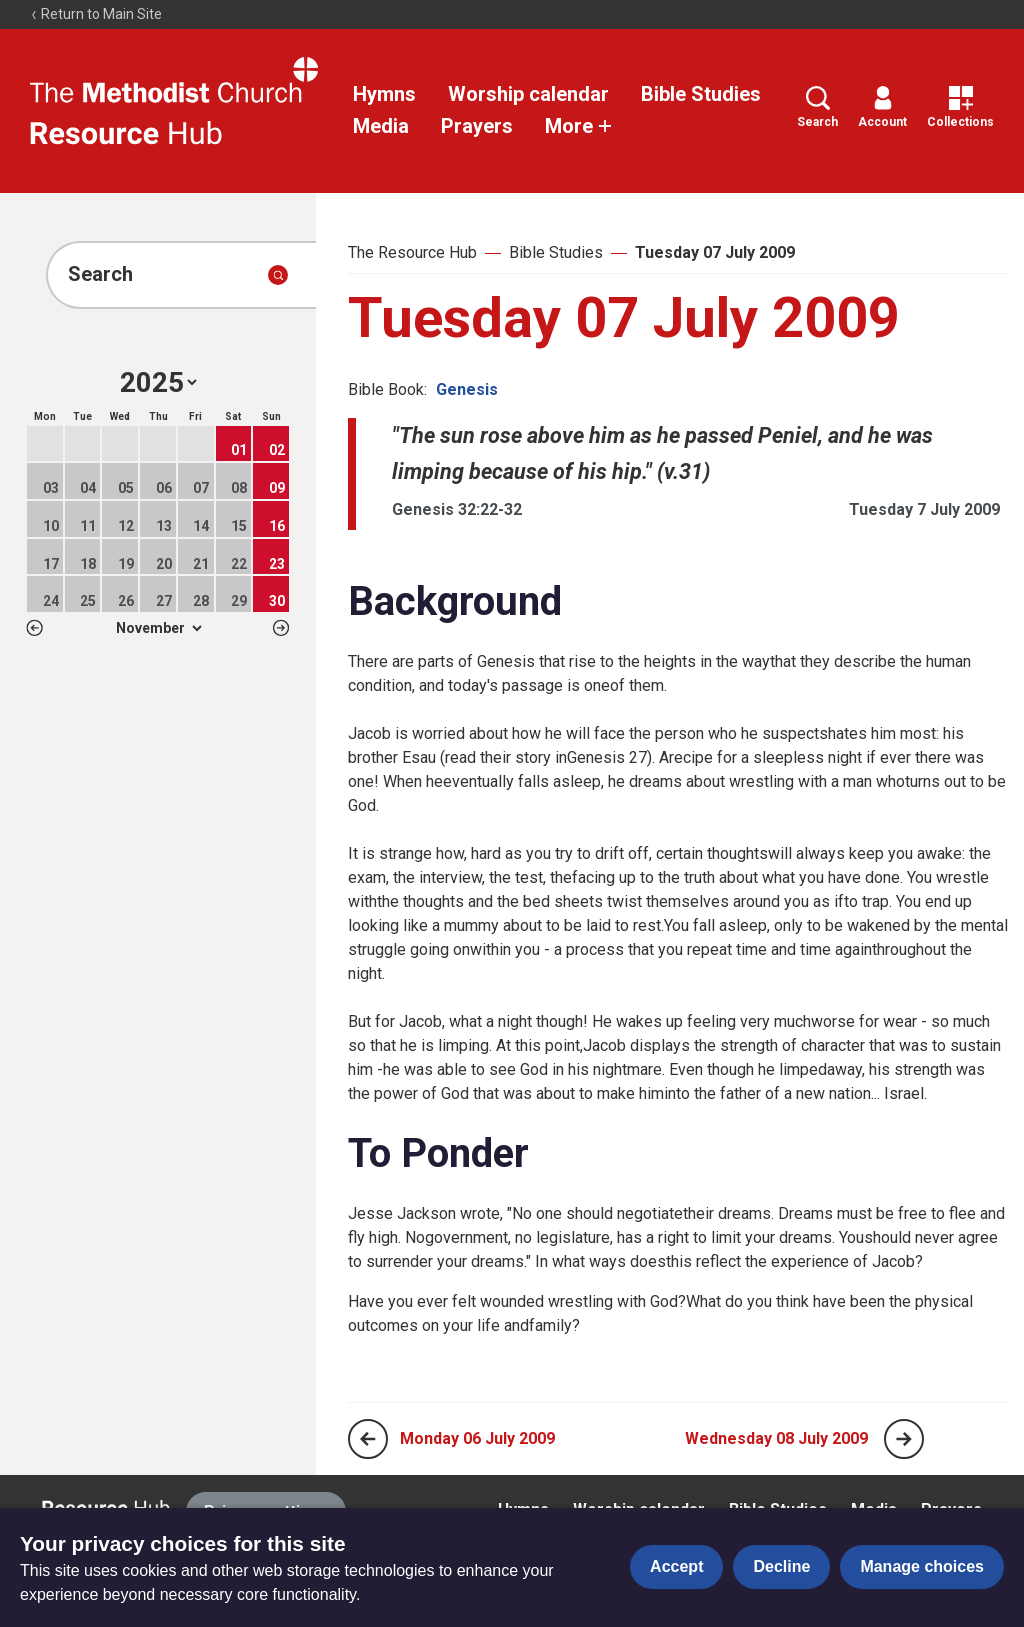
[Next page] (904, 1439)
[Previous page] (368, 1439)
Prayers (477, 126)
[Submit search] (278, 275)
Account (882, 107)
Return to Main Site (96, 14)
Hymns (384, 94)
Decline (781, 1566)
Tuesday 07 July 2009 (715, 252)
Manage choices (922, 1566)
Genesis (467, 389)
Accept (676, 1566)
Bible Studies (701, 94)
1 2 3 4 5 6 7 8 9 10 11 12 (158, 628)
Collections (960, 107)
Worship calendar (528, 94)
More (579, 126)
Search (817, 107)
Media (381, 126)
